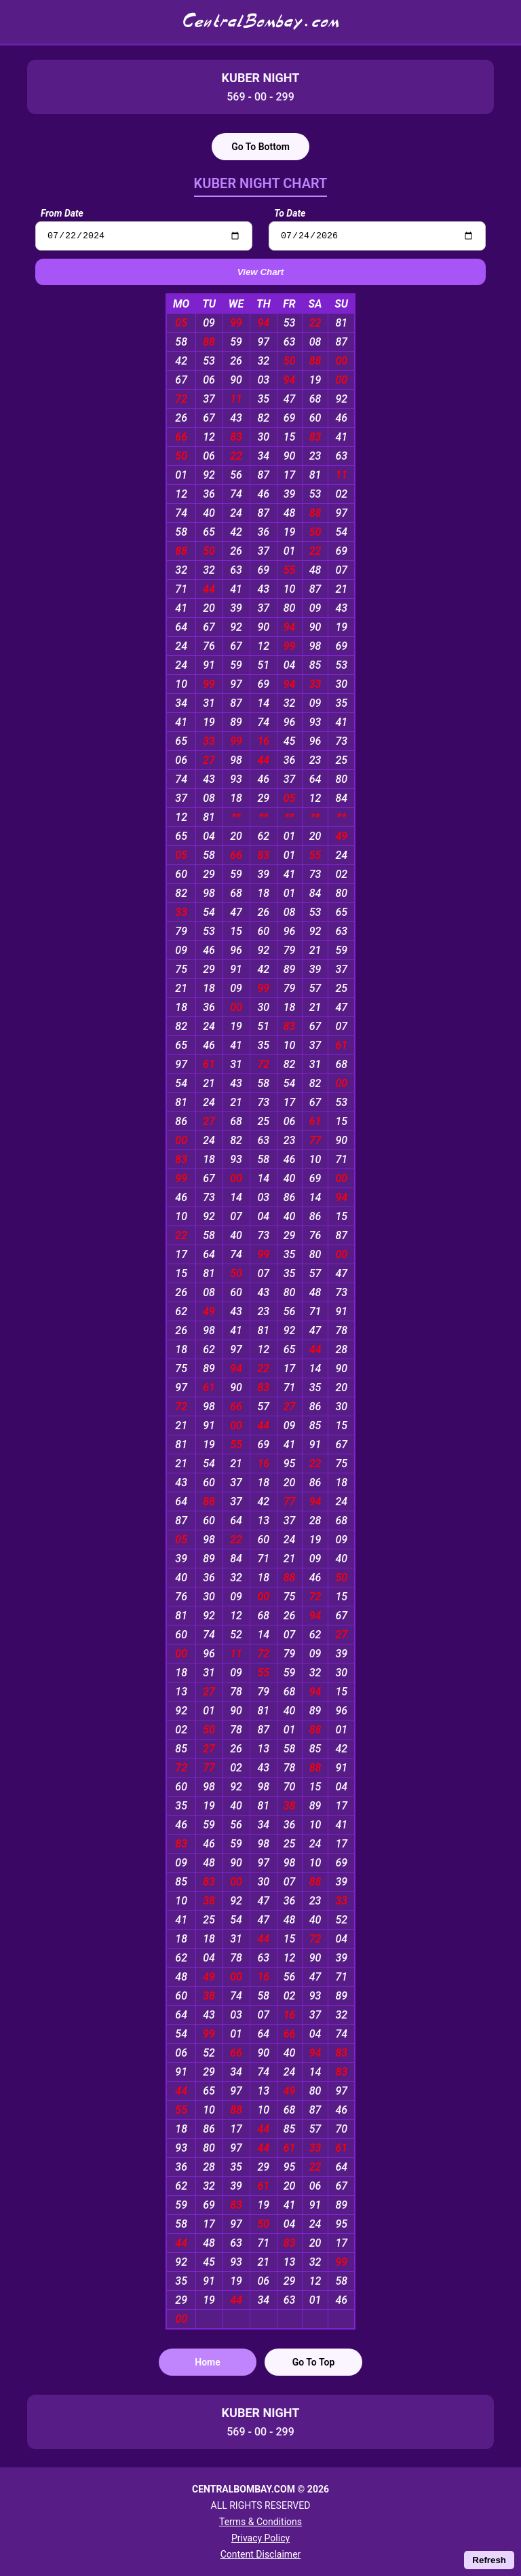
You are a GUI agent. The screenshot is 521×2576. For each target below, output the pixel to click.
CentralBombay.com (260, 22)
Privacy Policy (260, 2538)
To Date (289, 213)
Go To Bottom (260, 146)
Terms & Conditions (260, 2521)
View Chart (260, 274)
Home (207, 2364)
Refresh (489, 2560)
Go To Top (313, 2364)
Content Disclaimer (260, 2554)
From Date (62, 213)
